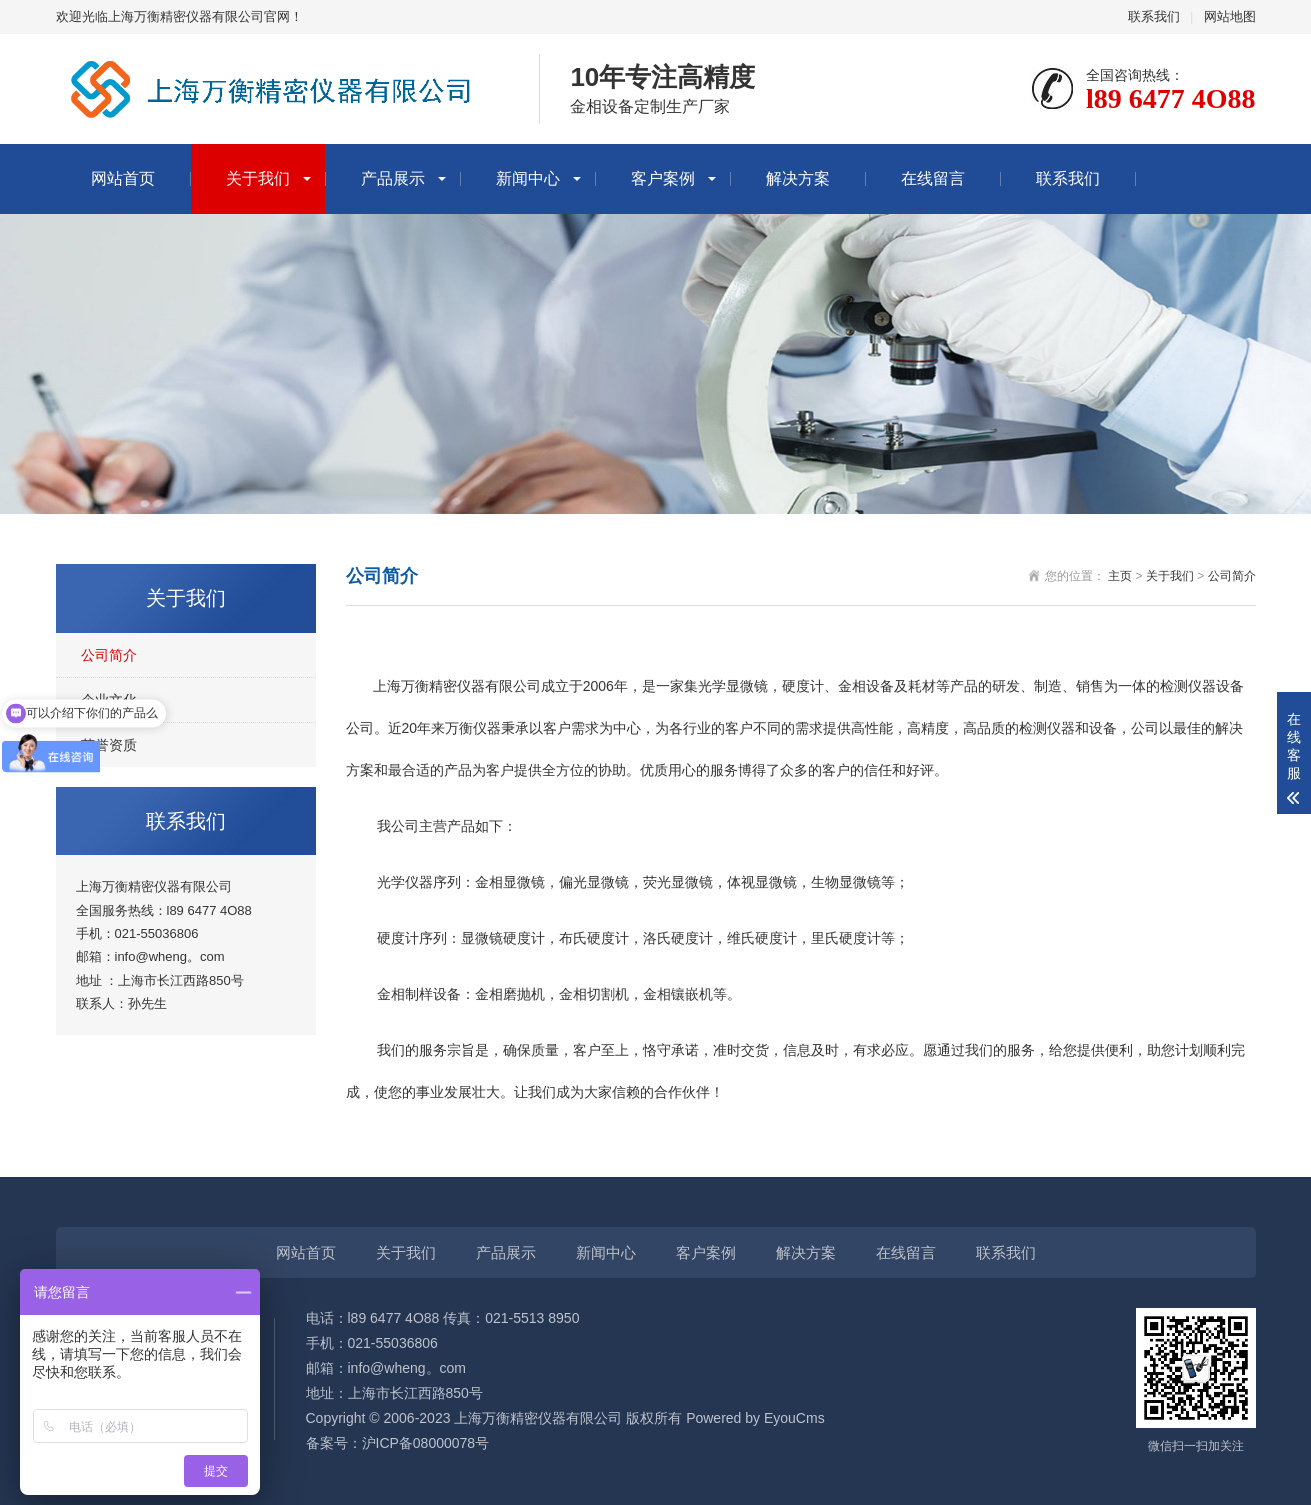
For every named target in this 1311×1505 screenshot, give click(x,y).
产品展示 (393, 178)
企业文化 (109, 700)
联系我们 (1154, 16)
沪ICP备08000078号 (426, 1443)
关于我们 (258, 178)
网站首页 (123, 178)
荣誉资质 (109, 745)
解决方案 (798, 178)
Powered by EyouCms (753, 1418)
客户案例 (663, 178)
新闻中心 (528, 178)
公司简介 (109, 655)
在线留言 (933, 178)
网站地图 (1230, 16)
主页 (1120, 576)
